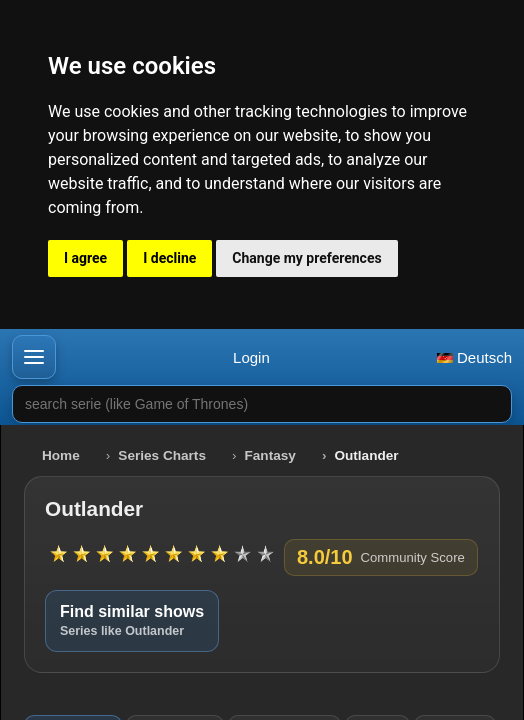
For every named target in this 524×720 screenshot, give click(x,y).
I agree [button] (85, 258)
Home (61, 455)
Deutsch (474, 357)
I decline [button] (169, 258)
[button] (34, 357)
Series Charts (162, 455)
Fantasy (270, 455)
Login (251, 357)
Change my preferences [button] (306, 258)
